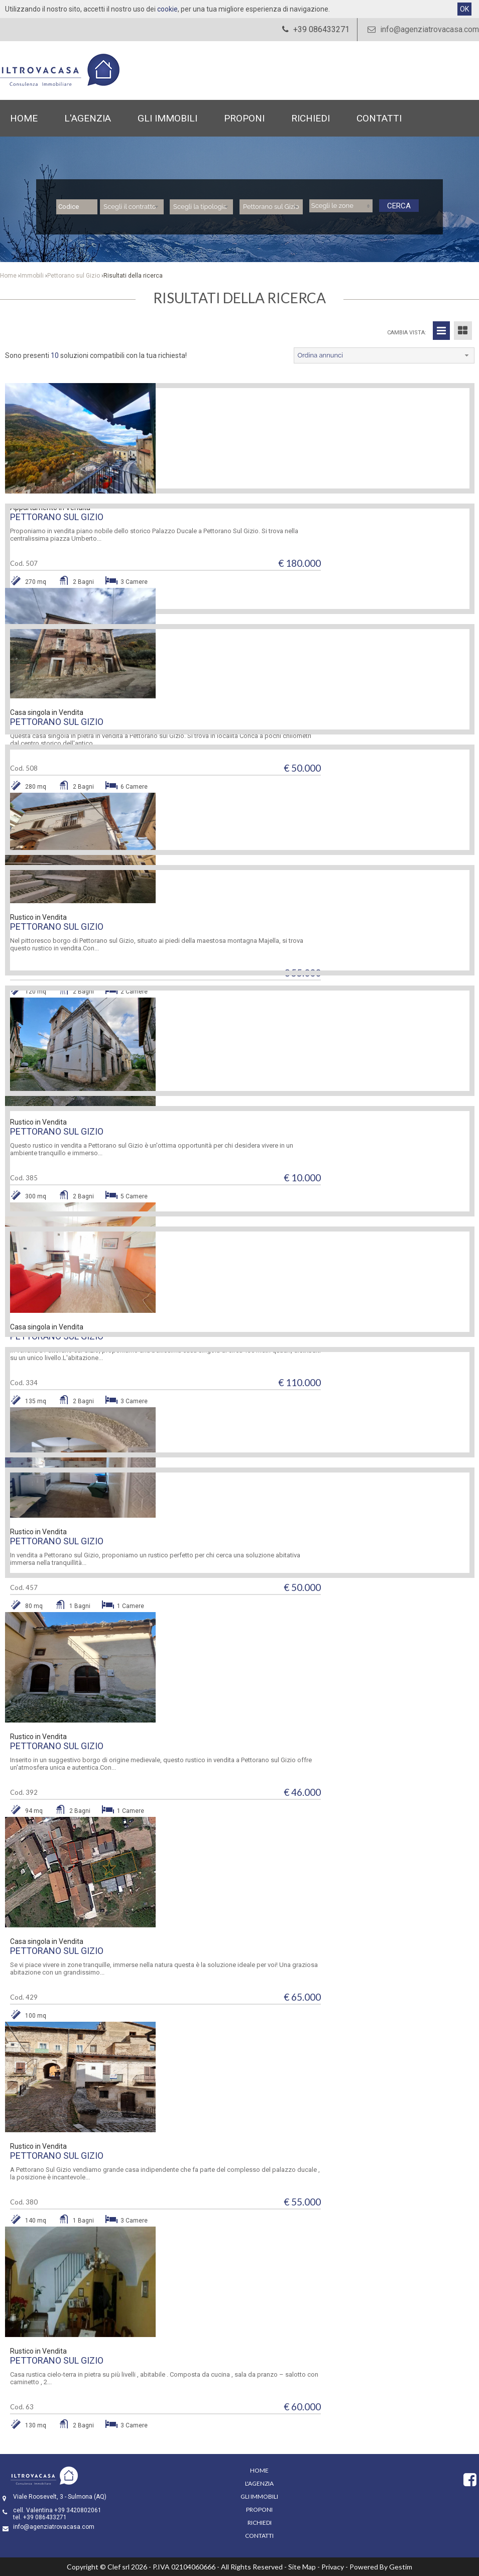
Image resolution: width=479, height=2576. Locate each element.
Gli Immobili (167, 118)
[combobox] (131, 206)
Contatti (379, 118)
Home (24, 118)
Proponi (244, 118)
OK (464, 9)
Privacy (332, 2566)
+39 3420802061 (77, 2510)
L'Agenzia (87, 118)
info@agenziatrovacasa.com (422, 29)
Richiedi (310, 118)
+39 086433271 (45, 2517)
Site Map (302, 2566)
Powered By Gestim (380, 2566)
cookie (167, 9)
